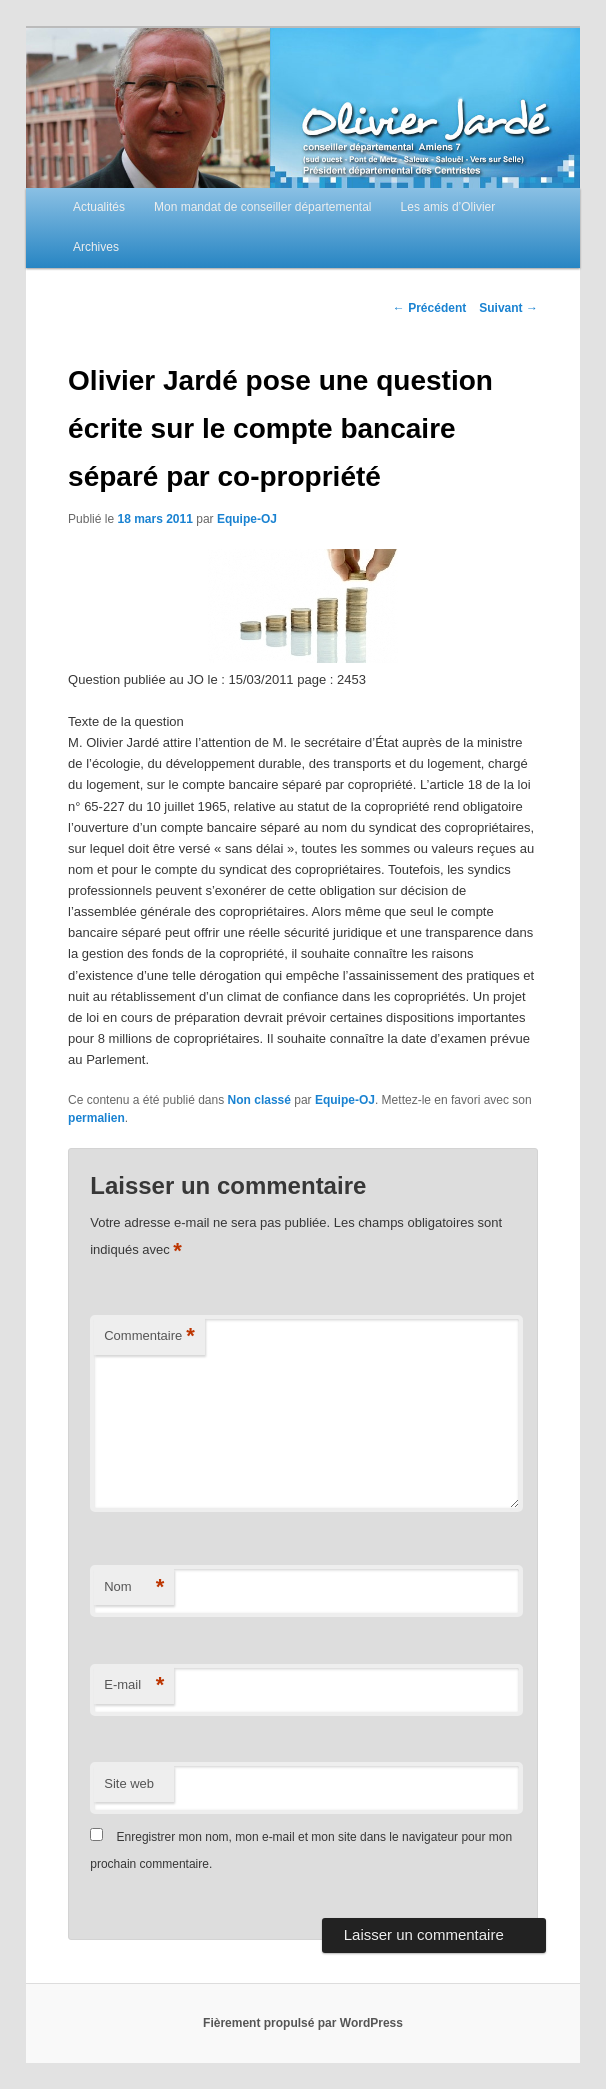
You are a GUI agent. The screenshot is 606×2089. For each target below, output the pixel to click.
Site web (129, 1783)
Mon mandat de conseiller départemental (262, 207)
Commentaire (149, 1336)
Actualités (99, 207)
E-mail (134, 1685)
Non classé (259, 1100)
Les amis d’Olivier (448, 207)
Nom (134, 1587)
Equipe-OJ (247, 519)
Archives (96, 247)
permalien (96, 1118)
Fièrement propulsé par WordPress (303, 2023)
